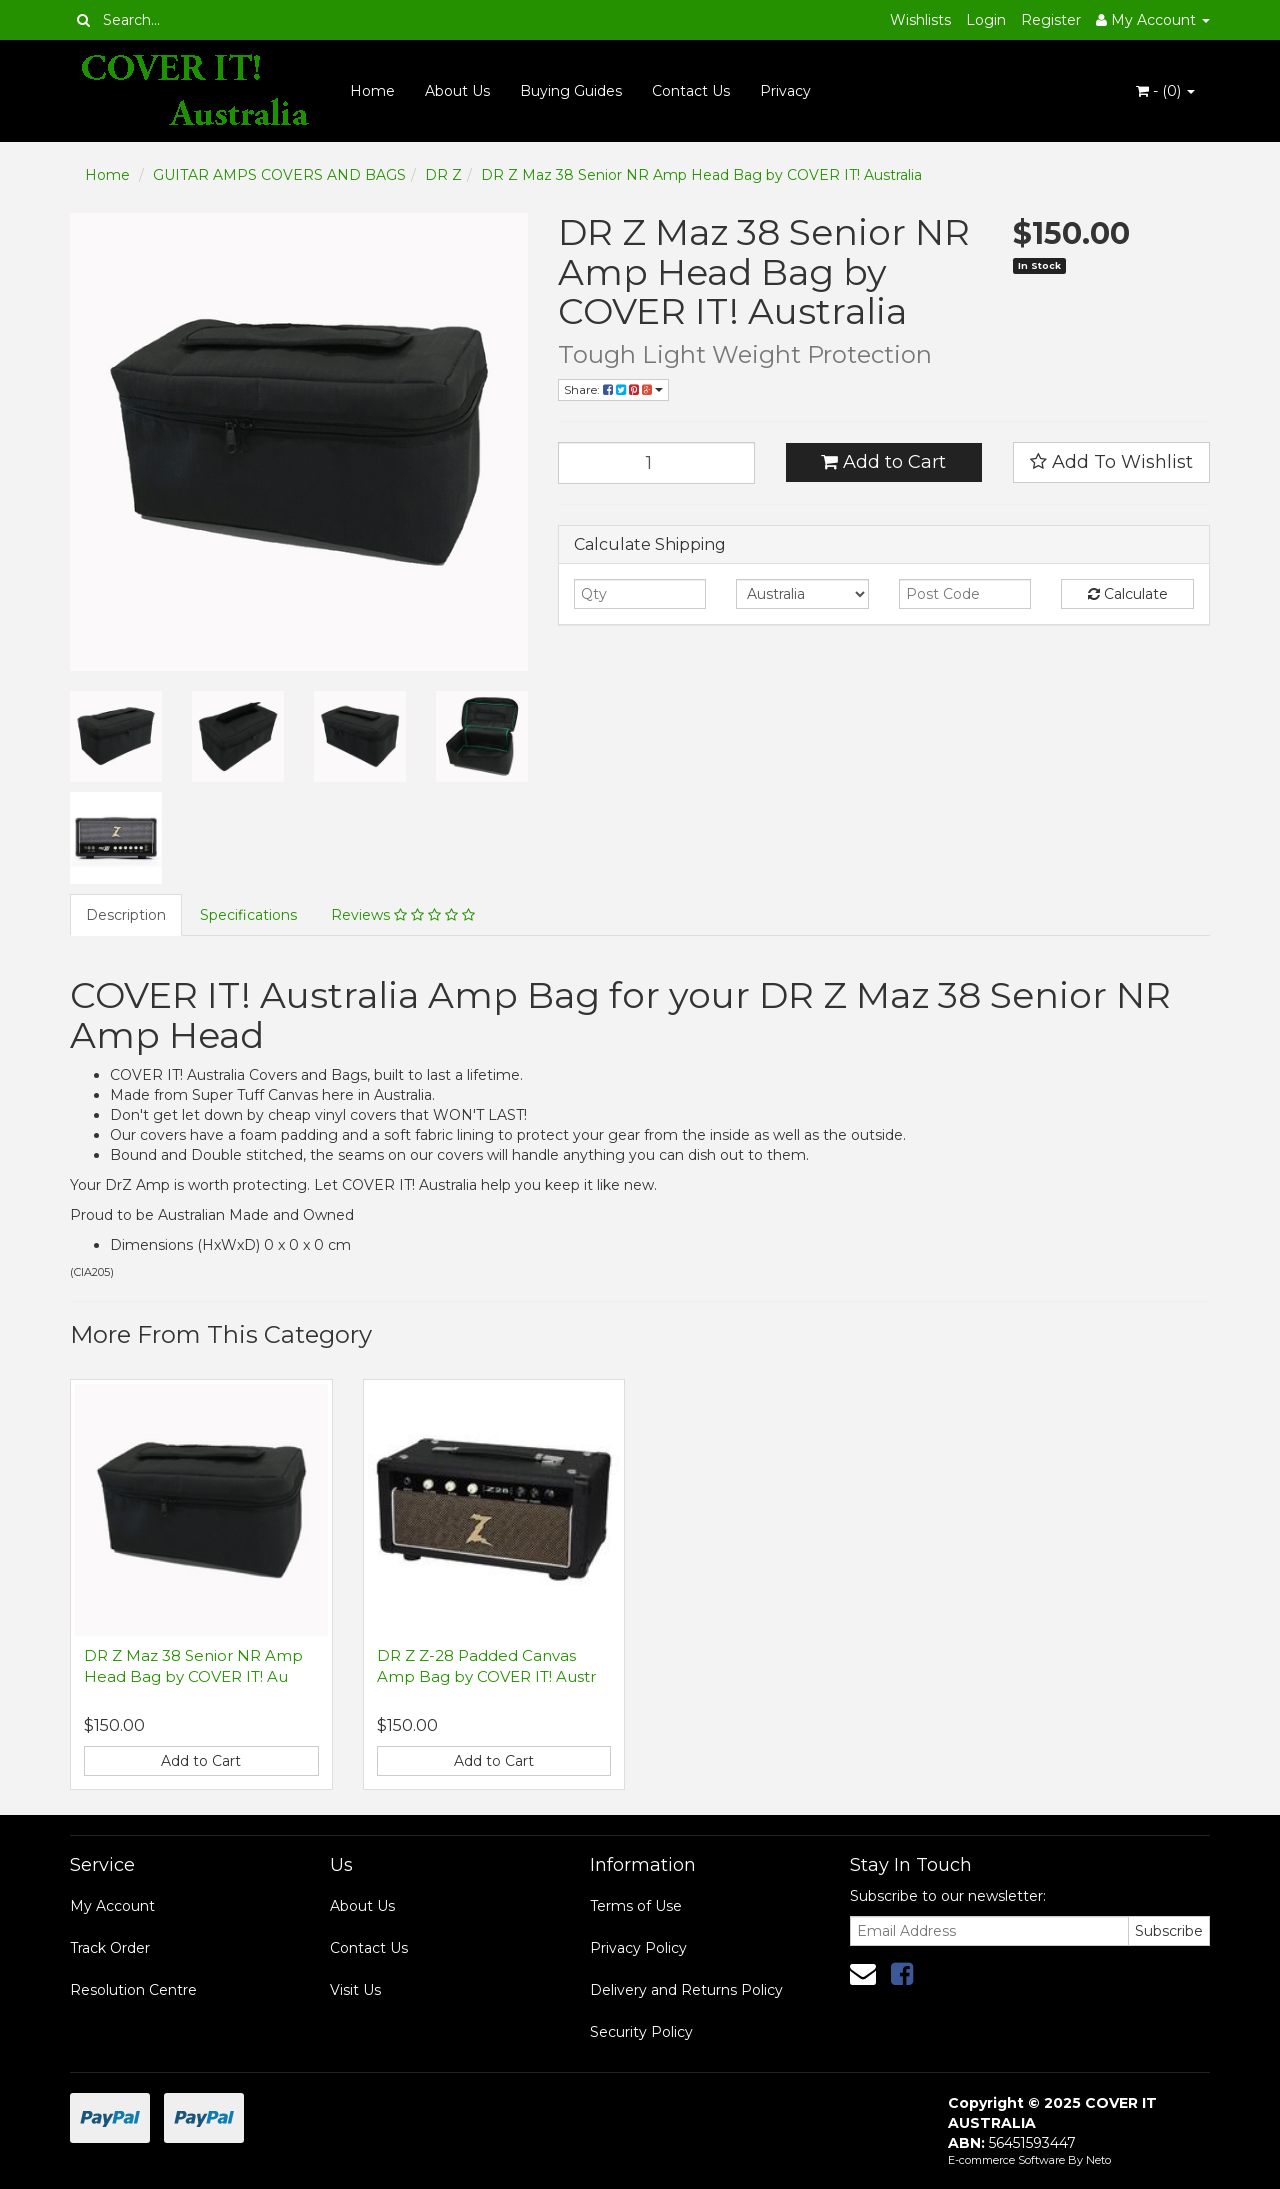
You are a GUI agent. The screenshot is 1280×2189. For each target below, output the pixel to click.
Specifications (248, 915)
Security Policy (641, 2032)
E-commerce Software (1006, 2160)
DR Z (443, 175)
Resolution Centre (133, 1990)
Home (372, 91)
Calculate (1128, 594)
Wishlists (920, 20)
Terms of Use (636, 1906)
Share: (613, 389)
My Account (112, 1906)
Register (1051, 20)
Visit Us (355, 1990)
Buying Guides (571, 91)
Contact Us (691, 91)
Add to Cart (883, 462)
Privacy (785, 91)
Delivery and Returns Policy (686, 1990)
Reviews (403, 915)
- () (1165, 91)
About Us (457, 91)
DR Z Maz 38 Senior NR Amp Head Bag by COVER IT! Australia (701, 175)
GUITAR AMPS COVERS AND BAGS (279, 175)
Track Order (110, 1948)
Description (126, 915)
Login (986, 20)
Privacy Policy (638, 1948)
